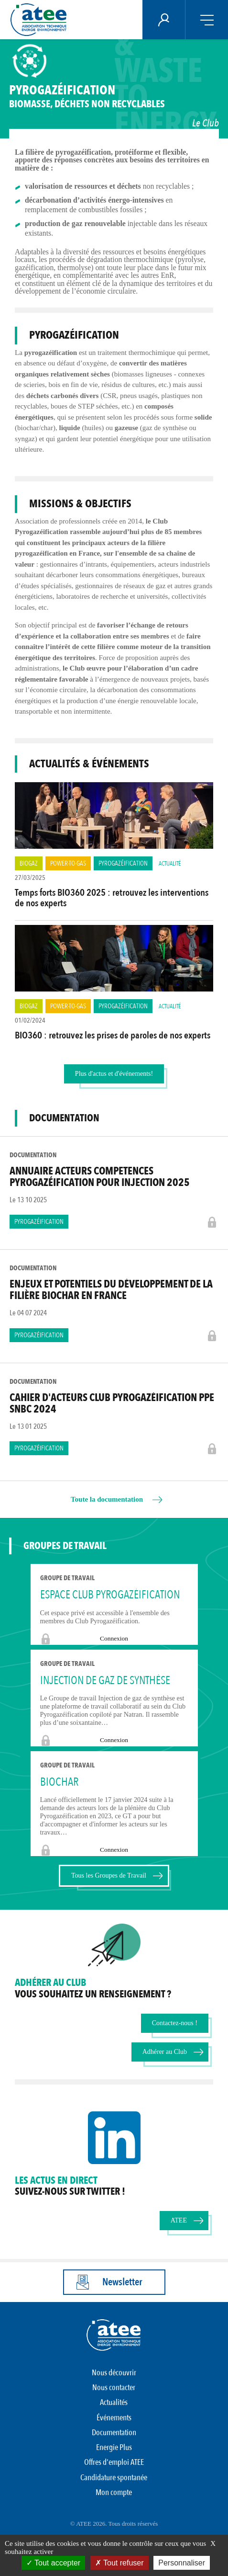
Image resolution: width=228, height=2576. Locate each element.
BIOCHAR (59, 1782)
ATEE (179, 2220)
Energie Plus (114, 2447)
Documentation (114, 2432)
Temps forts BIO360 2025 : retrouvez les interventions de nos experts (111, 897)
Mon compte (114, 2492)
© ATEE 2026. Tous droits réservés (114, 2523)
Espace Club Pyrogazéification (110, 1595)
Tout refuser (119, 2563)
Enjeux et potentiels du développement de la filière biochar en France (111, 1290)
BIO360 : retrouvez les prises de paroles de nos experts (112, 1035)
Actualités (114, 2402)
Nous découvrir (114, 2372)
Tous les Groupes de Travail (108, 1875)
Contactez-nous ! (174, 2023)
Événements (114, 2417)
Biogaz (29, 863)
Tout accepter (53, 2563)
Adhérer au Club (164, 2051)
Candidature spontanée (113, 2477)
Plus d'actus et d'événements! (114, 1073)
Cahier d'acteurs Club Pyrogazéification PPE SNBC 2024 (112, 1403)
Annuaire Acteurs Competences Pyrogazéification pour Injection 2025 (100, 1177)
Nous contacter (113, 2387)
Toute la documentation (107, 1499)
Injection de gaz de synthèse (105, 1680)
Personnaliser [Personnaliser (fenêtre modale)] (181, 2563)
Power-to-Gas (68, 863)
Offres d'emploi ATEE (114, 2462)
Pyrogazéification (123, 863)
